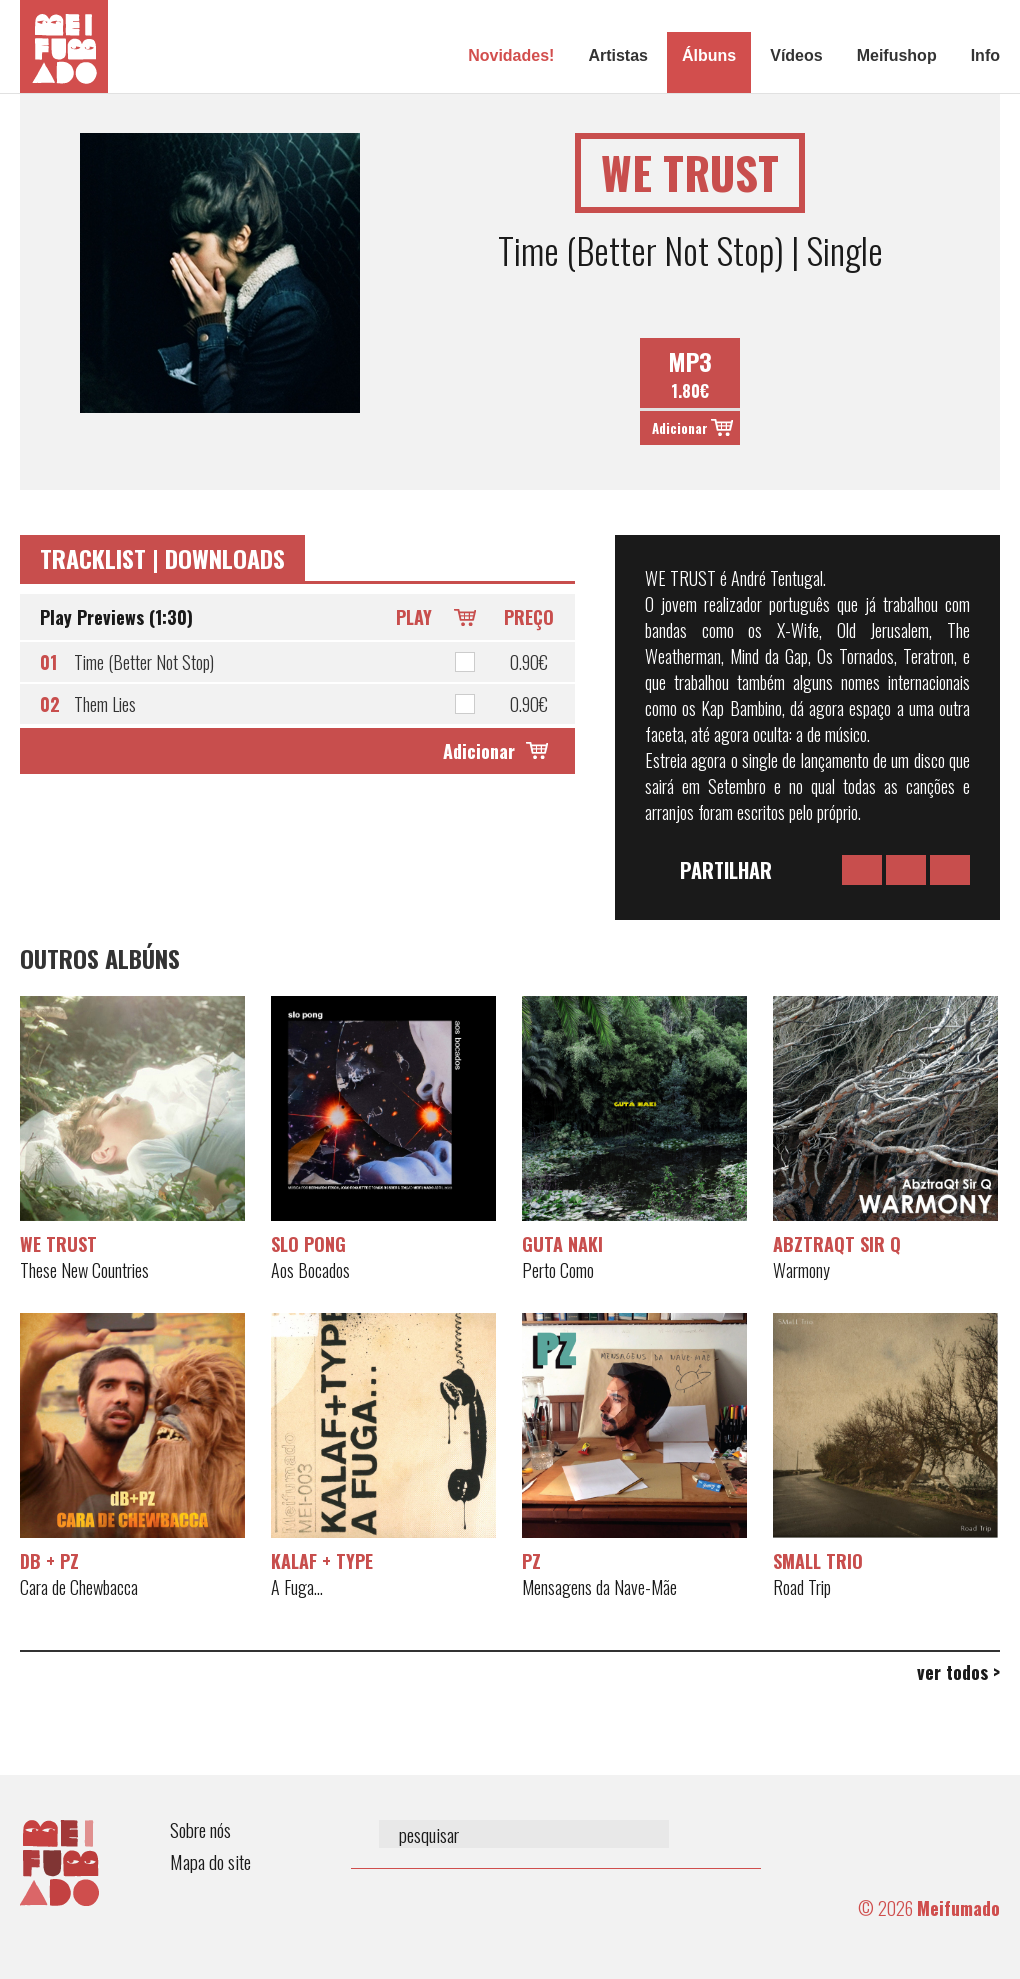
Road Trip (802, 1587)
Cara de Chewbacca (79, 1587)
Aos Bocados (310, 1270)
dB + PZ (49, 1561)
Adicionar (680, 428)
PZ (531, 1561)
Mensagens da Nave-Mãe (599, 1587)
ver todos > (958, 1672)
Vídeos (796, 55)
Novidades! (511, 55)
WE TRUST (58, 1244)
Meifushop (897, 55)
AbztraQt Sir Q (837, 1244)
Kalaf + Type (322, 1561)
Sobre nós (200, 1829)
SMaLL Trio (818, 1561)
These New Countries (84, 1270)
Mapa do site (210, 1861)
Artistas (618, 55)
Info (985, 55)
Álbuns (709, 55)
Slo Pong (308, 1244)
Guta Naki (562, 1244)
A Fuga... (297, 1587)
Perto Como (558, 1270)
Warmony (801, 1270)
